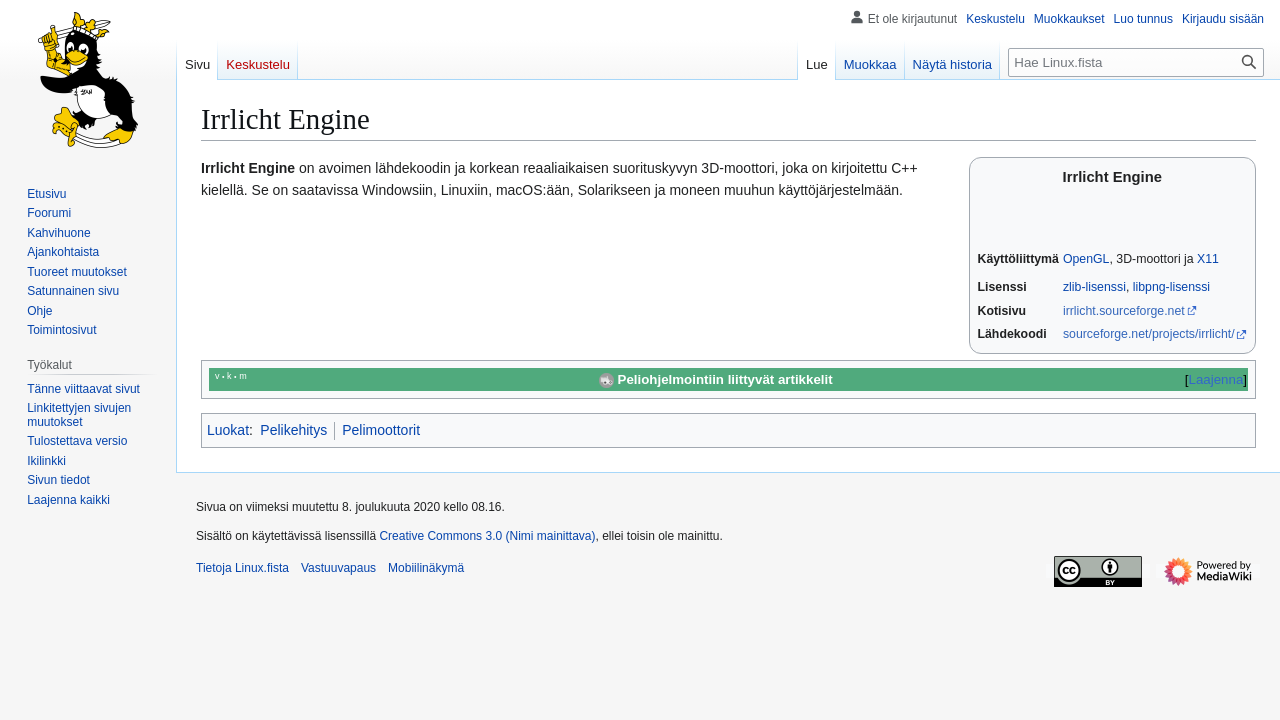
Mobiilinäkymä (426, 568)
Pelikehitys (293, 430)
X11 (1208, 259)
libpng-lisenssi (1171, 287)
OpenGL (1086, 259)
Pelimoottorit (381, 430)
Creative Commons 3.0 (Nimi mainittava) (487, 536)
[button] (68, 500)
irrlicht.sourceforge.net (1124, 311)
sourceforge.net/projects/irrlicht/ (1149, 334)
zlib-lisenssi (1094, 287)
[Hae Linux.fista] (1136, 62)
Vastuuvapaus (338, 568)
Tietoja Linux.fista (242, 568)
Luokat (228, 430)
